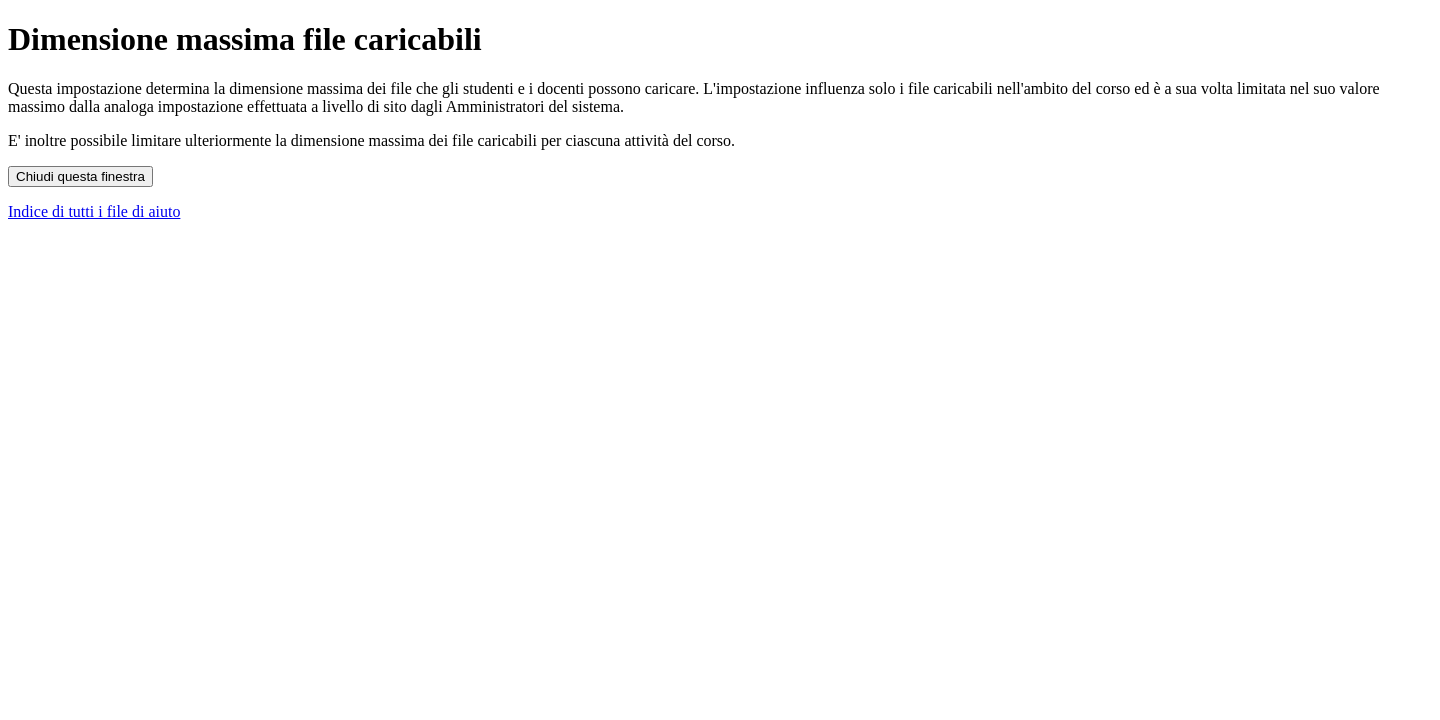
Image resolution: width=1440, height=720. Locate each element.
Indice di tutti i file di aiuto (94, 211)
